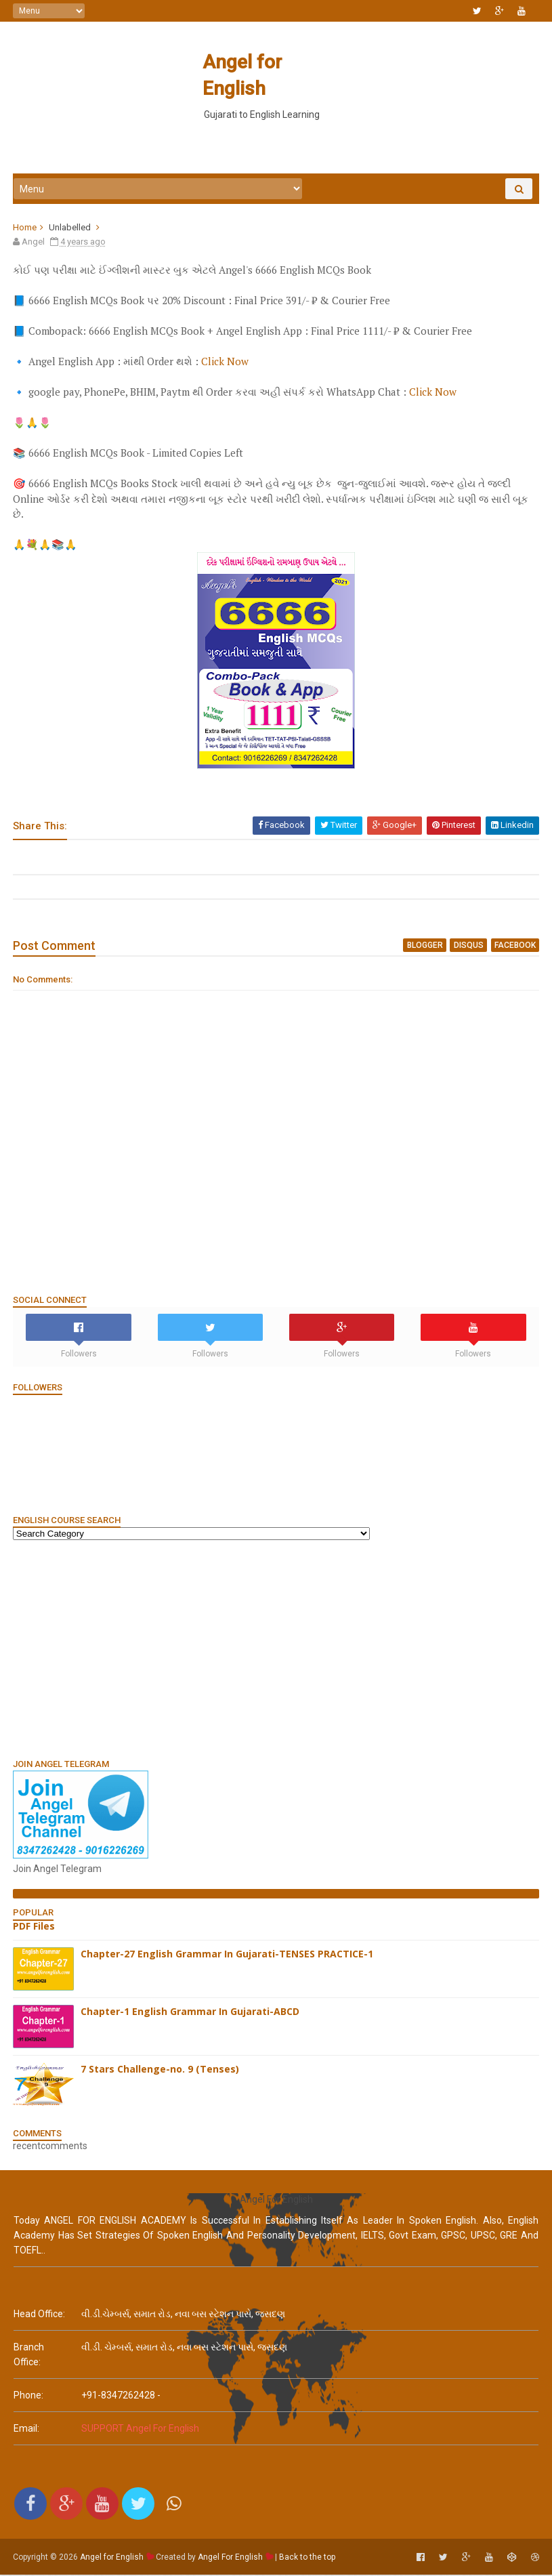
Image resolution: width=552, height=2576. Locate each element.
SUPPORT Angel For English (140, 2431)
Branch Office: (29, 2357)
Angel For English (230, 2559)
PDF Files (35, 1927)
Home (25, 229)
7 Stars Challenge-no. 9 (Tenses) (160, 2070)
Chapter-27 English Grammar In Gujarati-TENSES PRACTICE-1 (227, 1955)
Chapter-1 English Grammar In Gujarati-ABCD (190, 2013)
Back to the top (308, 2559)
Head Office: (39, 2316)
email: (26, 2431)
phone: (28, 2397)
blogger (426, 947)
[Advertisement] (275, 134)
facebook (514, 947)
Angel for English (274, 62)
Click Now (225, 364)
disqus (469, 947)
